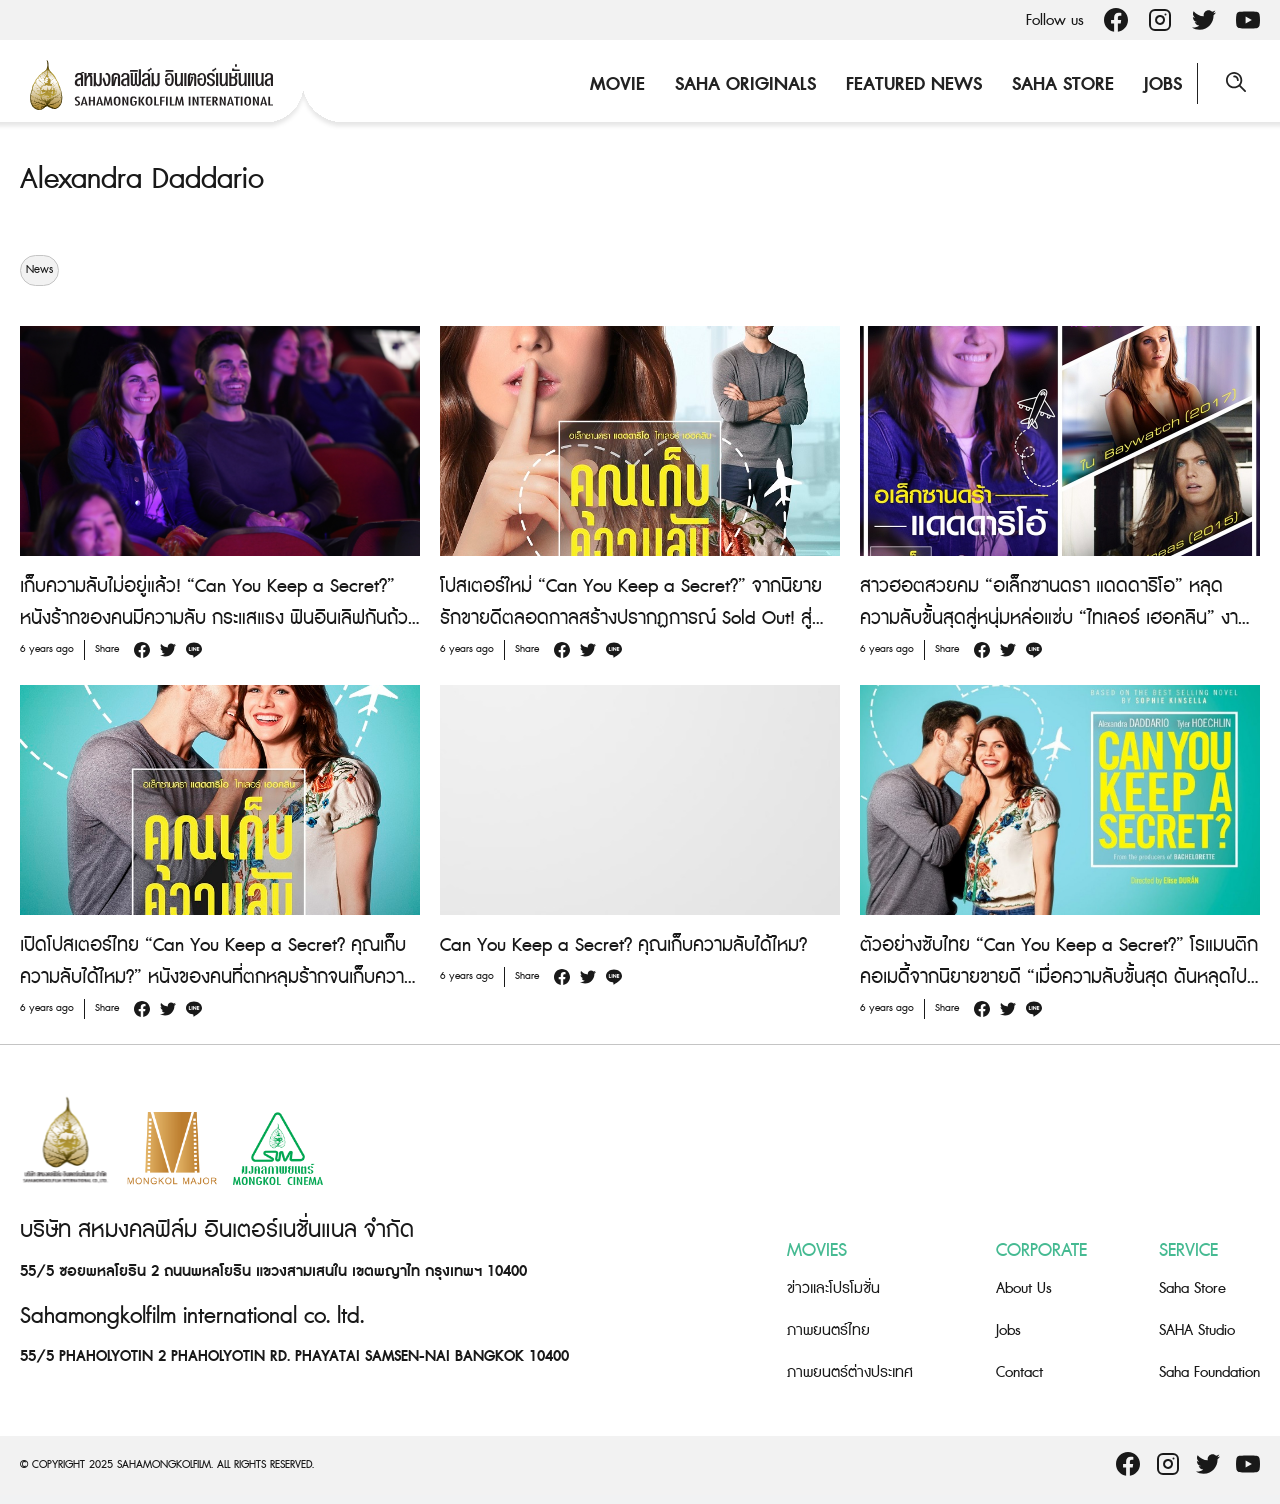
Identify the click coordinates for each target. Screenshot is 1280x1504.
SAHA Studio (1197, 1330)
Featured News (912, 84)
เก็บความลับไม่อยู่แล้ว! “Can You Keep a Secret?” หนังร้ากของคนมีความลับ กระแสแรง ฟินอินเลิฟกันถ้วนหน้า (219, 618)
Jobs (1161, 84)
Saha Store (1061, 84)
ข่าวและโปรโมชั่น (833, 1288)
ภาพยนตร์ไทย (828, 1330)
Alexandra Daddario (147, 179)
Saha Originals (743, 84)
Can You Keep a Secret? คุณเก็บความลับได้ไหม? (623, 945)
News (39, 270)
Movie (615, 84)
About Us (1024, 1288)
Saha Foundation (1209, 1372)
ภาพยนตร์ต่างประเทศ (850, 1372)
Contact (1019, 1372)
